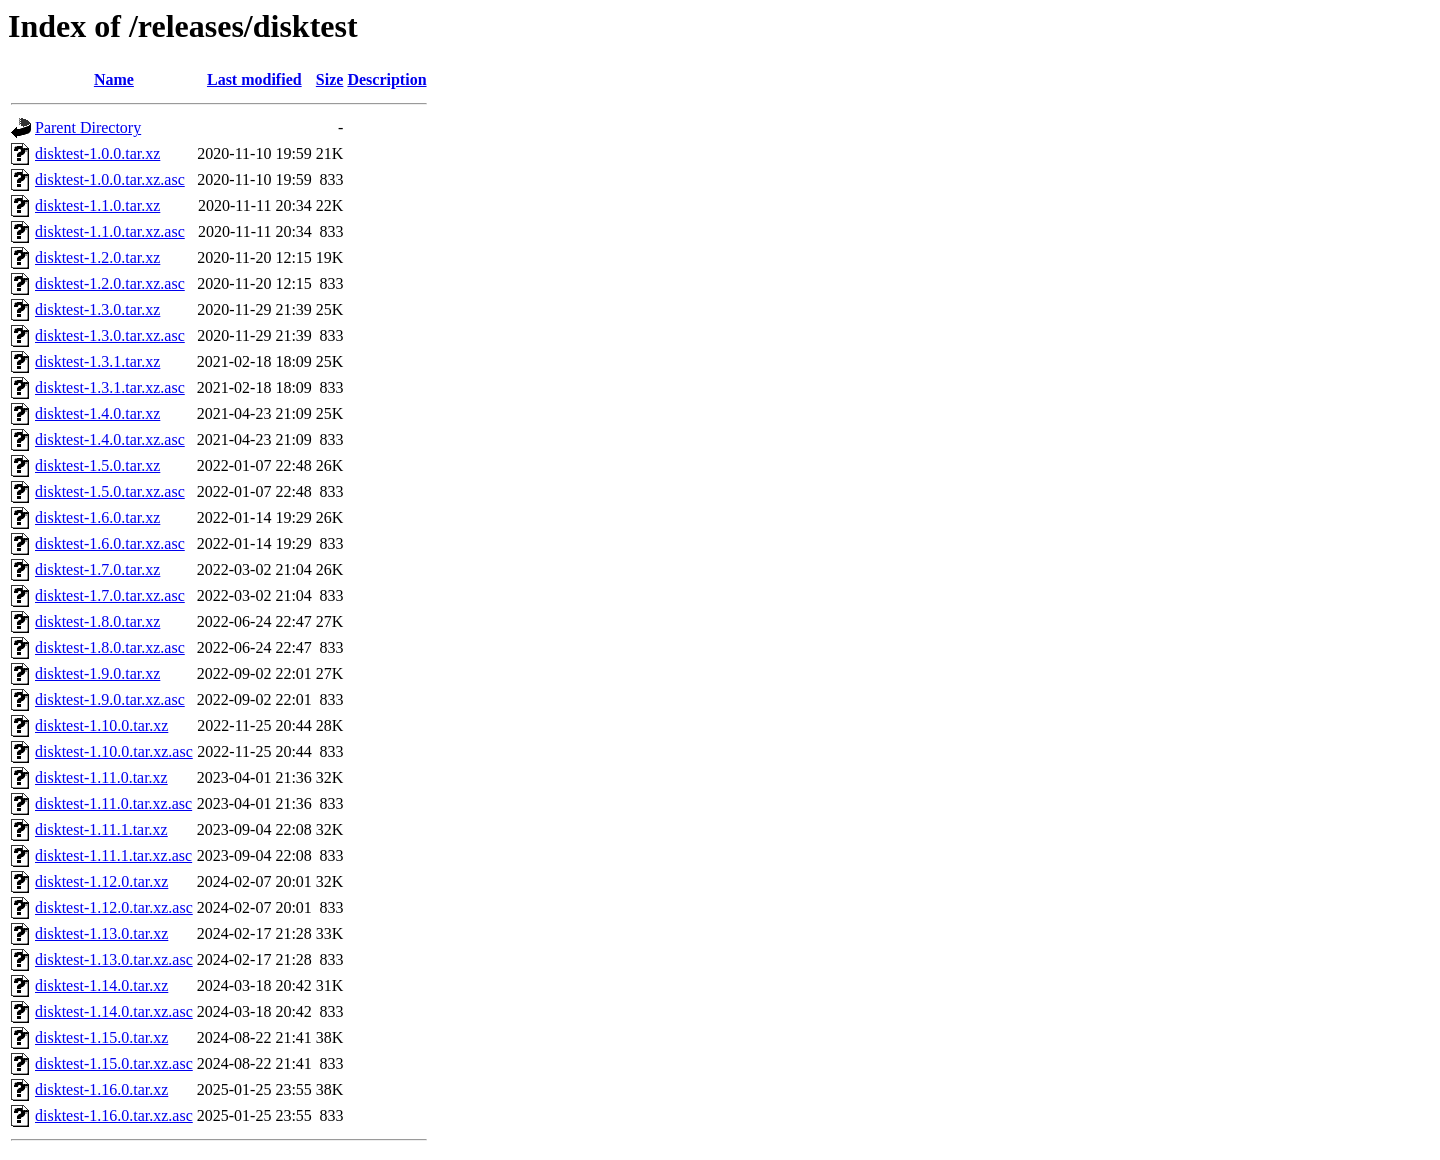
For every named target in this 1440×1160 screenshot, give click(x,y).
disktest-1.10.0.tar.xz (101, 725)
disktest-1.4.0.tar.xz (97, 413)
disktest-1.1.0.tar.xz (97, 205)
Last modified (254, 79)
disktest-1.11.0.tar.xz (101, 777)
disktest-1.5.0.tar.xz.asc (110, 491)
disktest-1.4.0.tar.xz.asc (110, 439)
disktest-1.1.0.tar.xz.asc (110, 231)
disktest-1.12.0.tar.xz (101, 881)
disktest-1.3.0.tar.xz (97, 309)
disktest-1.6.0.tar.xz (97, 517)
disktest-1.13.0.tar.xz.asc (114, 959)
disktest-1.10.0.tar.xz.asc (114, 751)
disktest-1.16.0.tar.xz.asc (114, 1115)
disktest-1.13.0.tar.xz (101, 933)
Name (114, 79)
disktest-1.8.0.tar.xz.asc (110, 647)
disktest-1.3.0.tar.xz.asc (110, 335)
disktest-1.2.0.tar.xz (97, 257)
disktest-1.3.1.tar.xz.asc (110, 387)
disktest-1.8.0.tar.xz (97, 621)
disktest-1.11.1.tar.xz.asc (113, 855)
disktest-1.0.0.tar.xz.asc (110, 179)
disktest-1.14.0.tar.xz (101, 985)
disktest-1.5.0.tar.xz (97, 465)
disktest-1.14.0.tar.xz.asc (114, 1011)
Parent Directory (88, 127)
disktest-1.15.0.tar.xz (101, 1037)
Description (386, 79)
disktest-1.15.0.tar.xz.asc (114, 1063)
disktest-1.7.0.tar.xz (97, 569)
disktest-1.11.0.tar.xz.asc (113, 803)
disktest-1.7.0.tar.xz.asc (110, 595)
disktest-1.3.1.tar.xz (97, 361)
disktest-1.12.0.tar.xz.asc (114, 907)
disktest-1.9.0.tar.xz (97, 673)
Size (330, 79)
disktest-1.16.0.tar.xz (101, 1089)
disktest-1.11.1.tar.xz (101, 829)
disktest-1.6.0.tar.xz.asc (110, 543)
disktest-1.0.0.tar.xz (97, 153)
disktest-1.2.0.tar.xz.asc (110, 283)
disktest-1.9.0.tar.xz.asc (110, 699)
